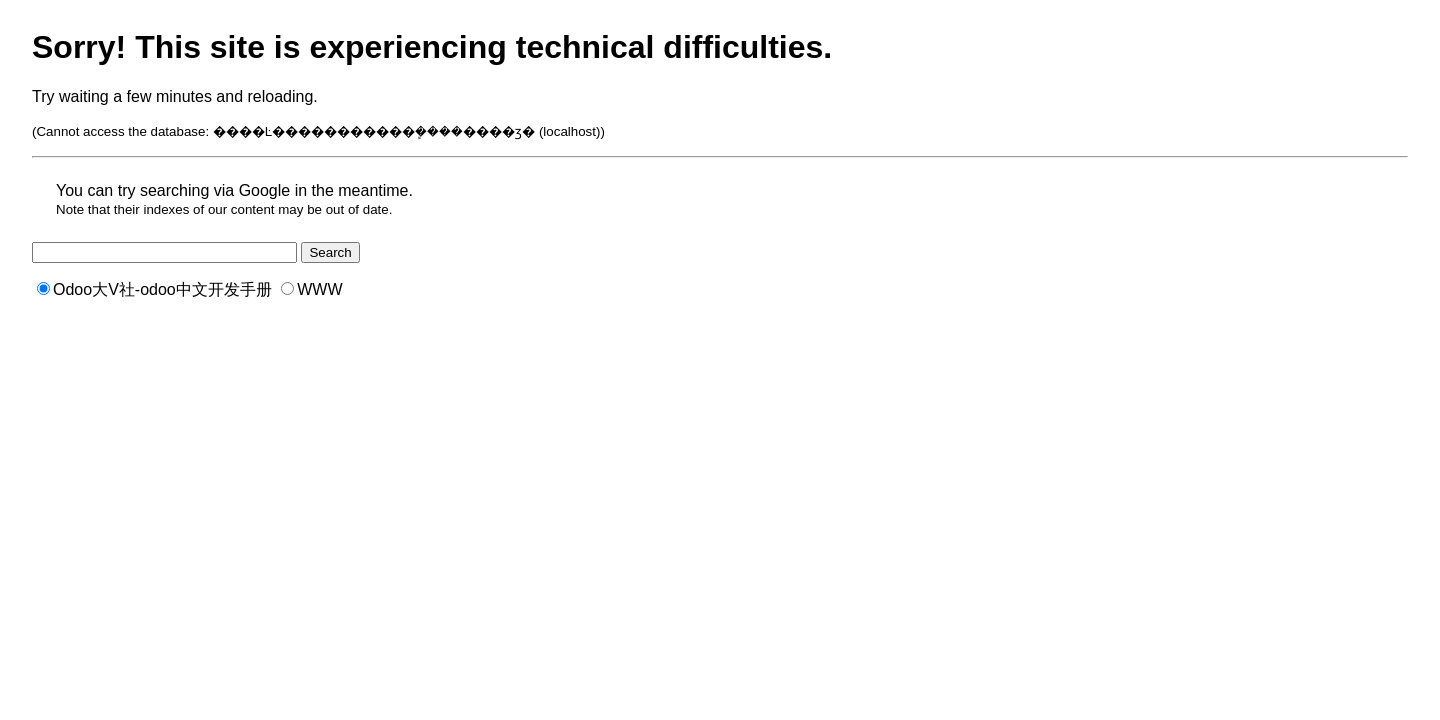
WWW (311, 289)
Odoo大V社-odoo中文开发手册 (154, 289)
